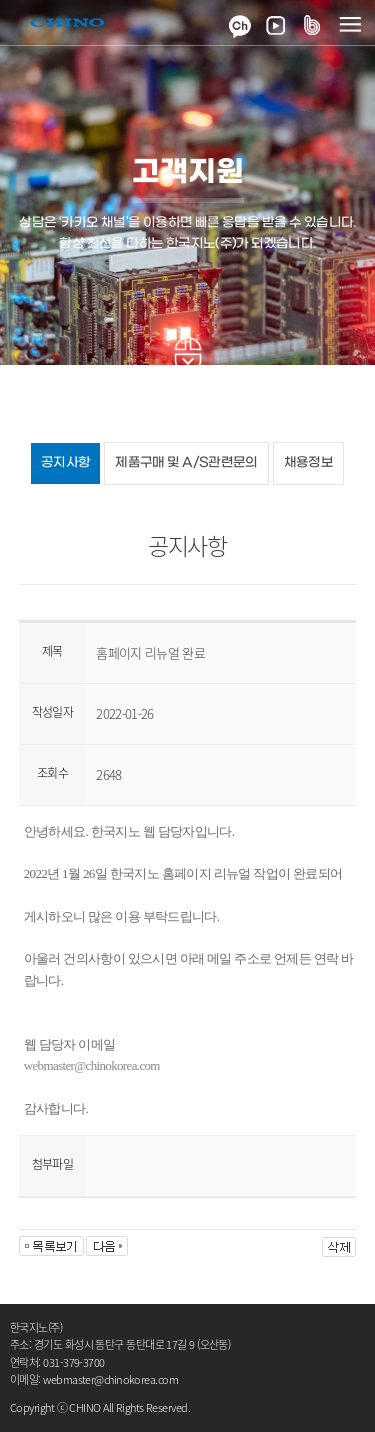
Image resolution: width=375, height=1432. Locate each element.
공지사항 (65, 462)
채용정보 (308, 462)
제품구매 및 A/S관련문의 (186, 462)
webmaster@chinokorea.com (92, 1065)
